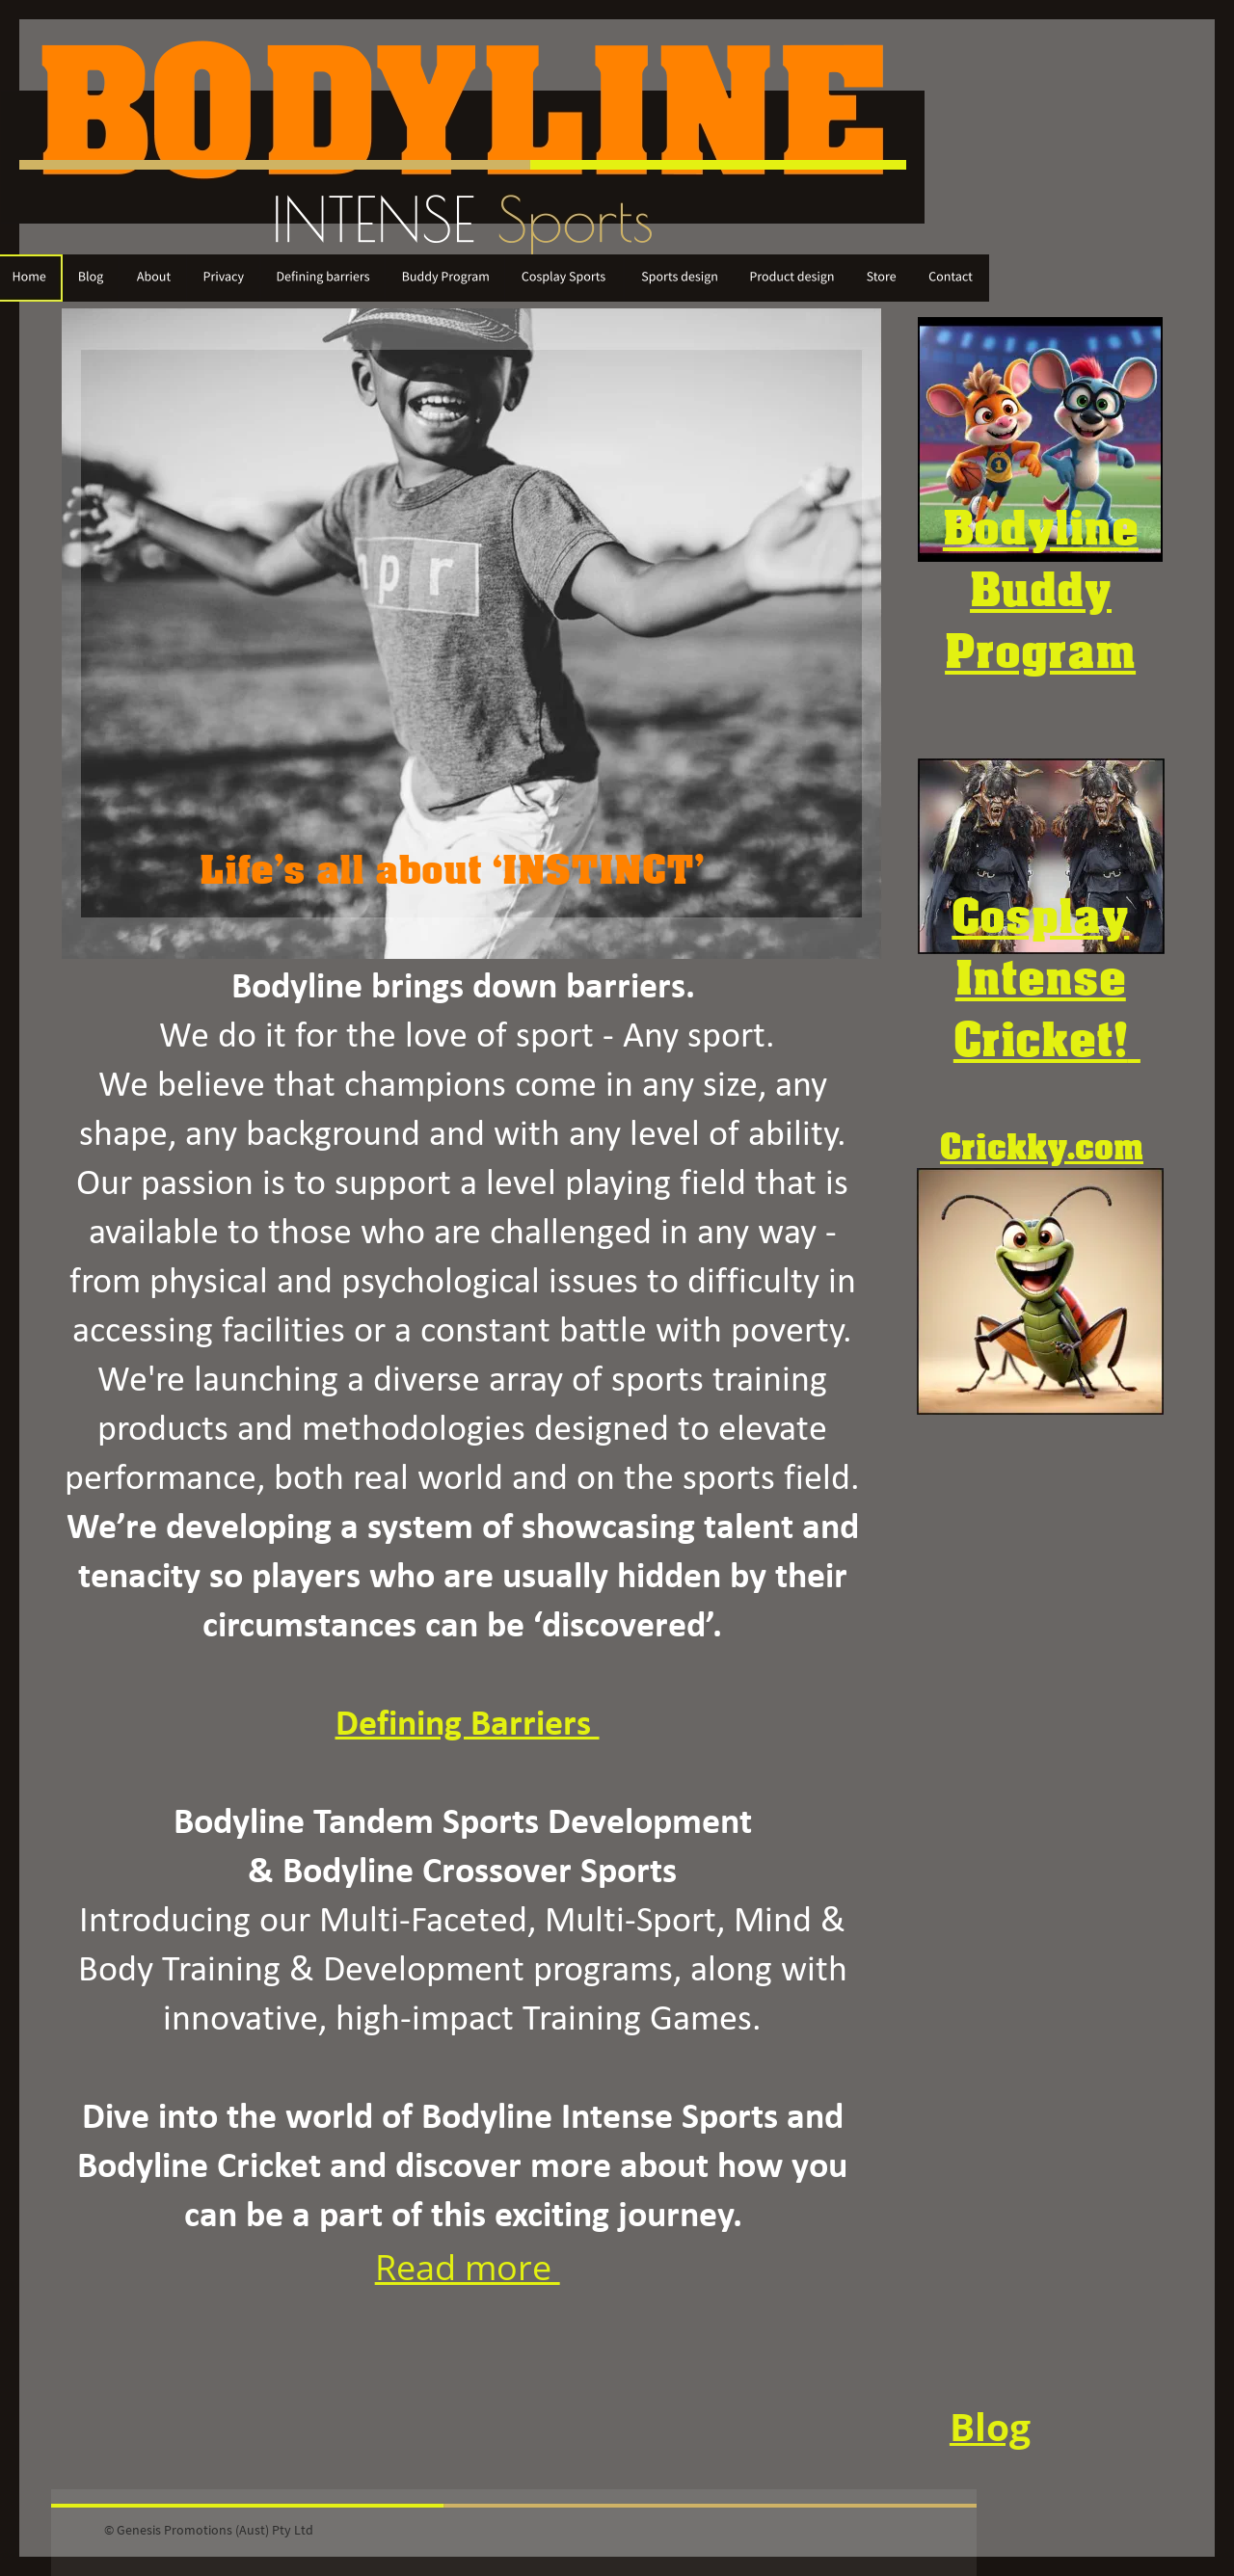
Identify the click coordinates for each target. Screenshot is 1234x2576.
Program (1040, 649)
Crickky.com (1041, 1146)
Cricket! (1040, 1038)
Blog (990, 2427)
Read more (467, 2267)
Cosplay (1040, 915)
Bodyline (1041, 526)
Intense (1040, 976)
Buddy (1041, 588)
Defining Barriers (467, 1725)
